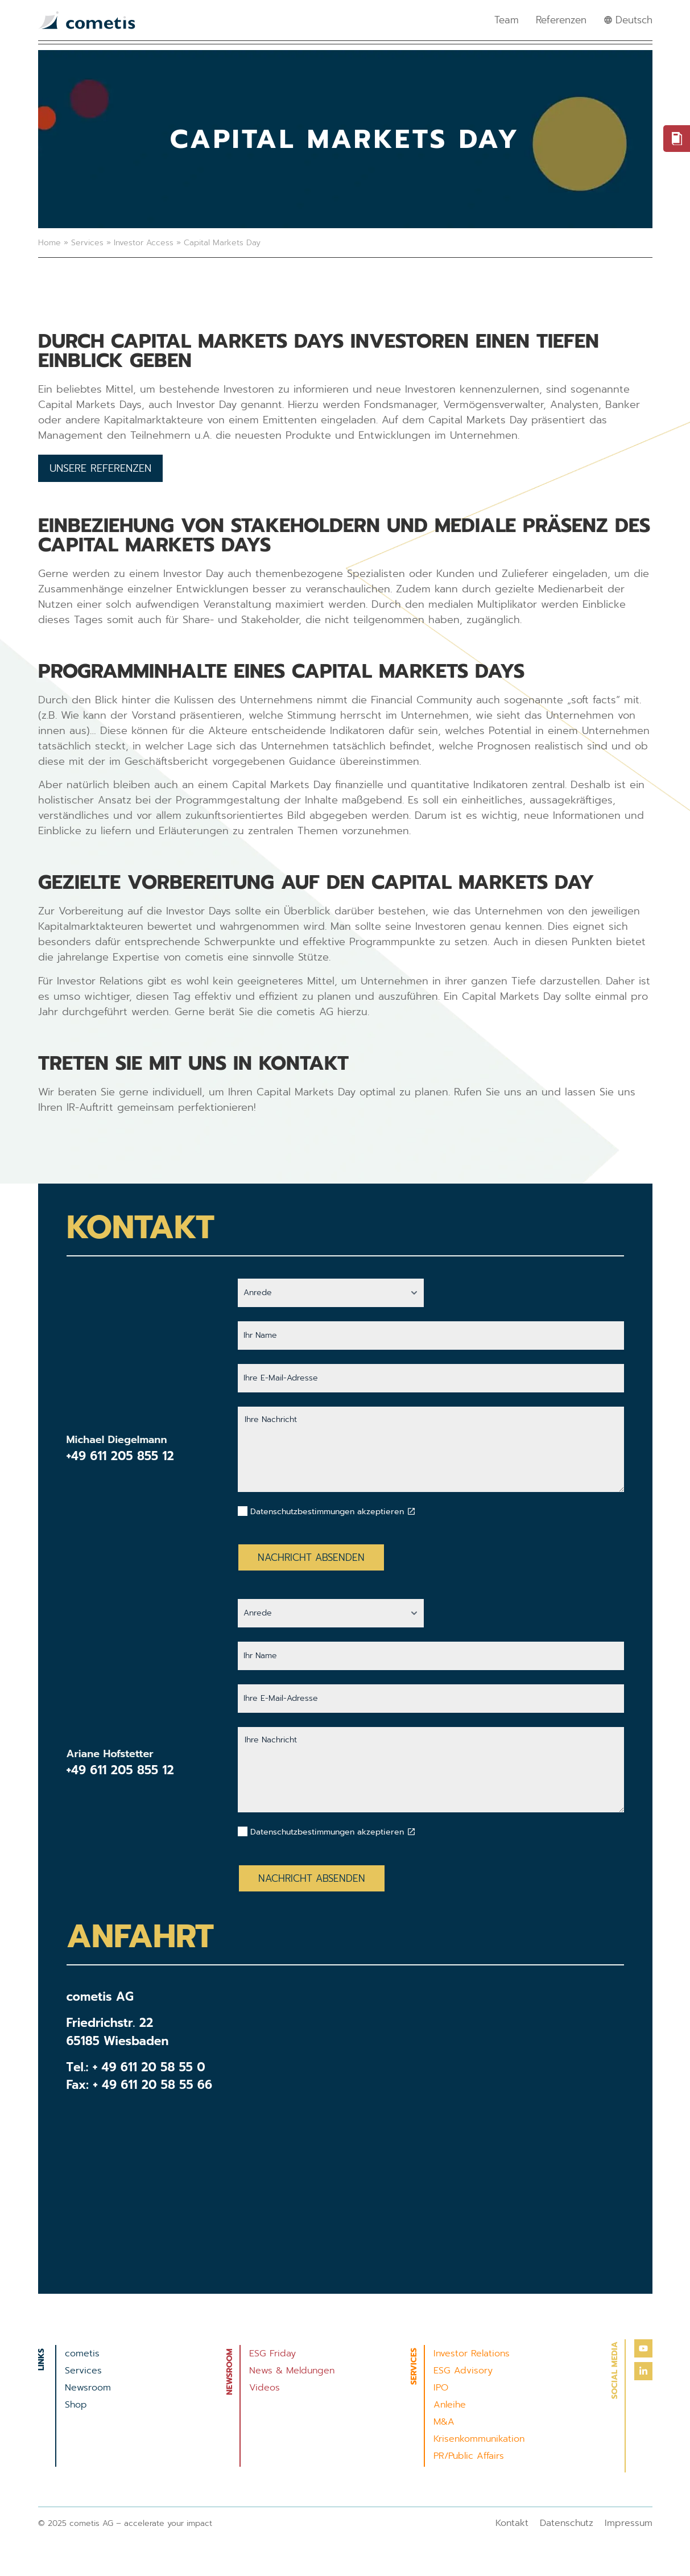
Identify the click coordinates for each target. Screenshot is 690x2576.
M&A (444, 2422)
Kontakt (511, 2523)
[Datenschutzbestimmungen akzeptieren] (411, 1511)
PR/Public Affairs (468, 2456)
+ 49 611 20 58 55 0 (149, 2067)
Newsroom (88, 2387)
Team (506, 20)
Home (49, 243)
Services (87, 243)
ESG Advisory (463, 2370)
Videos (264, 2387)
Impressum (628, 2523)
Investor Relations (471, 2353)
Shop (76, 2405)
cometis (82, 2353)
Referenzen (561, 20)
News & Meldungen (291, 2370)
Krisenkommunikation (478, 2439)
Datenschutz (566, 2523)
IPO (440, 2387)
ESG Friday (272, 2353)
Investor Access (143, 243)
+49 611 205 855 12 (120, 1456)
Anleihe (449, 2405)
